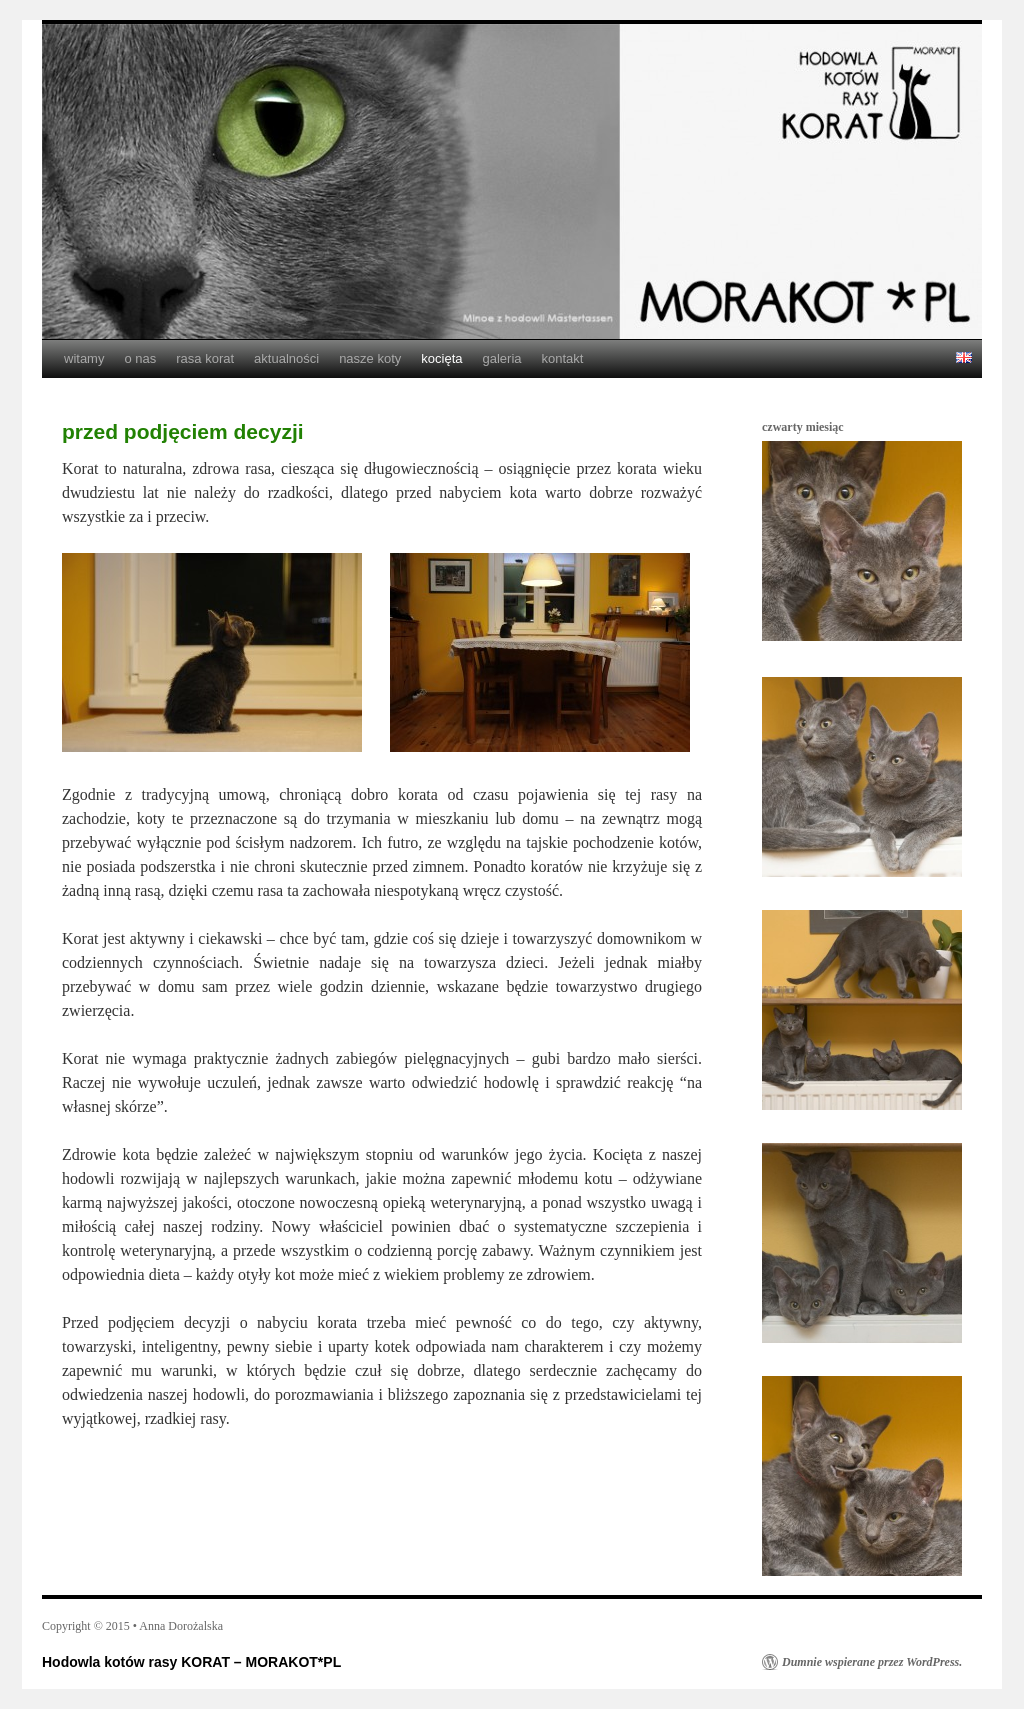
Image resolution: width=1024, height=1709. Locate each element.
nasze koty (370, 358)
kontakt (563, 358)
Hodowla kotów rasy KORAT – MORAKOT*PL (191, 1662)
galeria (501, 358)
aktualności (286, 358)
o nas (140, 358)
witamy (84, 358)
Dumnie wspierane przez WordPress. (872, 1662)
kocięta (441, 358)
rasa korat (205, 358)
